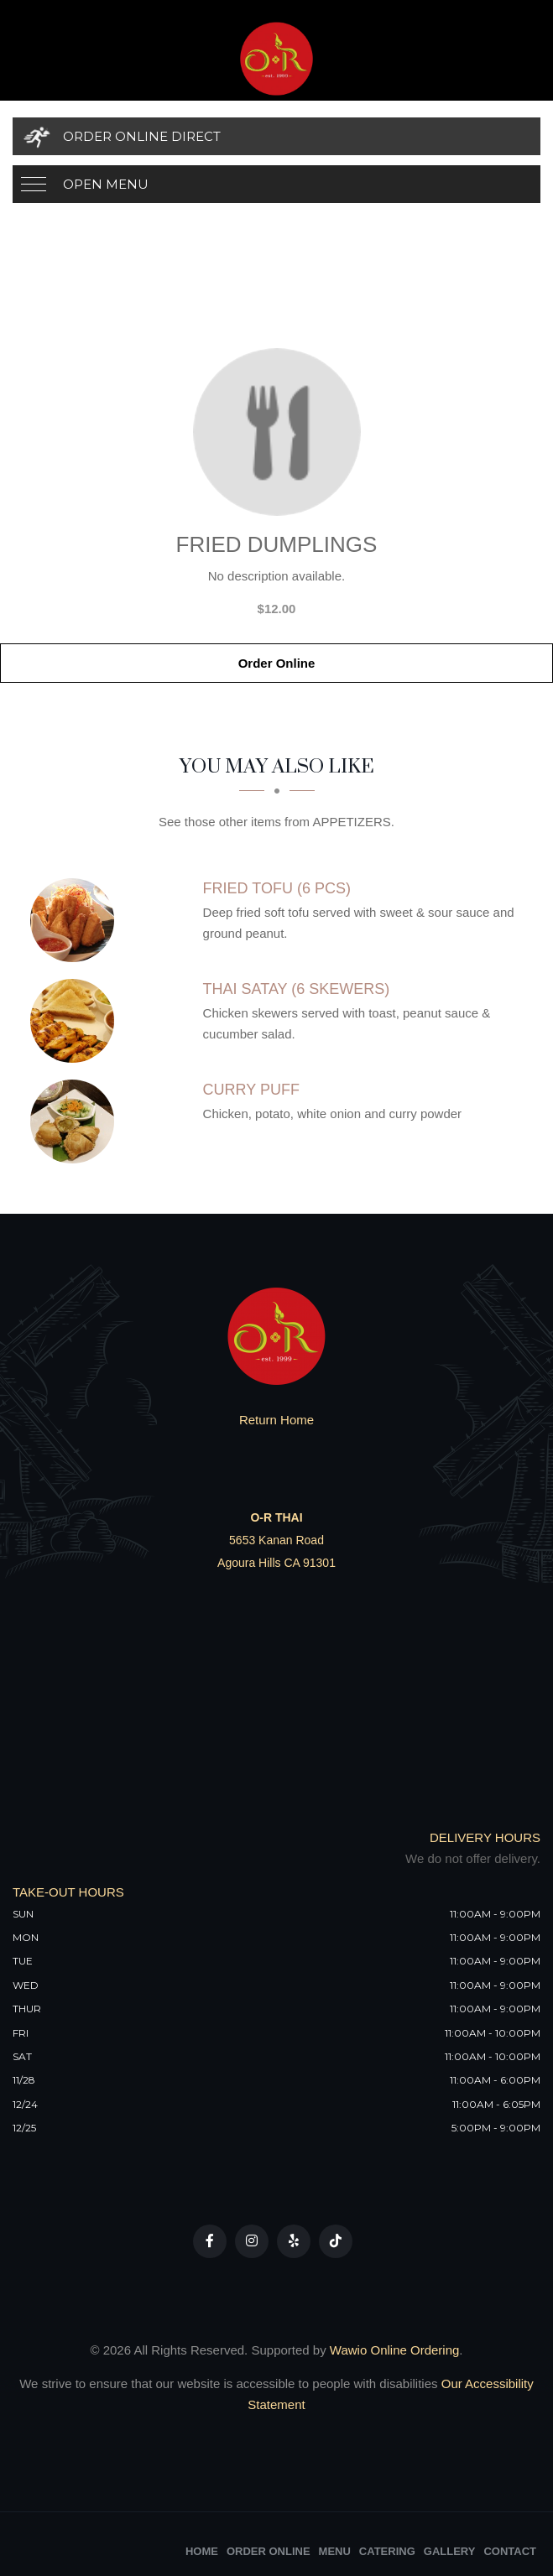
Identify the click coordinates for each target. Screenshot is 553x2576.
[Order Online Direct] (276, 136)
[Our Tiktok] (335, 2241)
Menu (335, 2551)
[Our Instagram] (252, 2241)
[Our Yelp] (293, 2241)
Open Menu (106, 184)
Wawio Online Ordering (395, 2350)
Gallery (450, 2551)
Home (201, 2551)
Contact (509, 2551)
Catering (387, 2551)
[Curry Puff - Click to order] (76, 1121)
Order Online (277, 663)
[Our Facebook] (210, 2241)
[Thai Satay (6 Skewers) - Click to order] (76, 1021)
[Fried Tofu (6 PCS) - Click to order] (76, 920)
